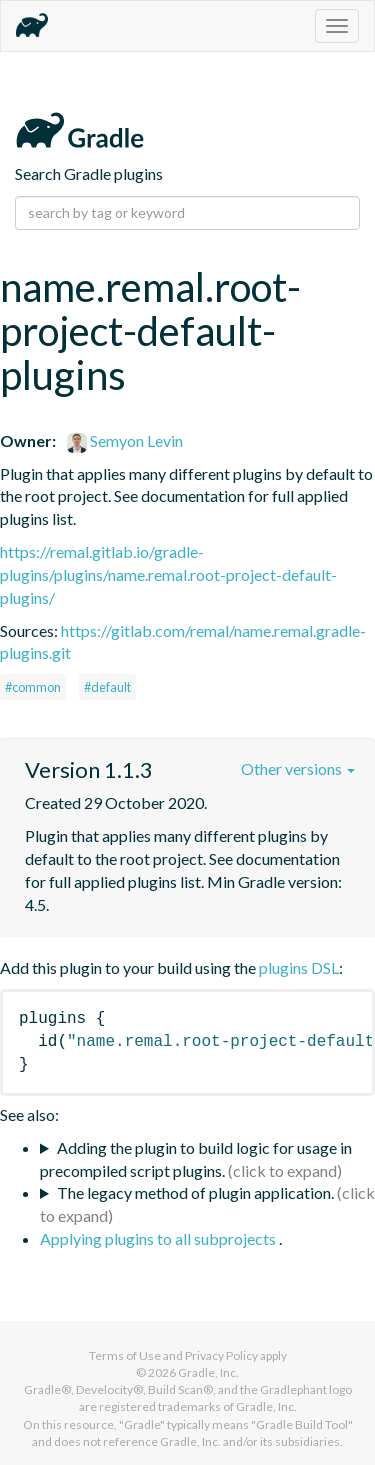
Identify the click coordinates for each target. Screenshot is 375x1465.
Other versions (298, 768)
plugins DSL (299, 967)
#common (33, 687)
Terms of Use (125, 1355)
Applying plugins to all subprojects (159, 1238)
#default (107, 687)
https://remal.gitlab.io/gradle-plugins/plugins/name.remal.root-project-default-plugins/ (168, 574)
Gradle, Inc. (208, 1372)
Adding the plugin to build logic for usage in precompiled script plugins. (196, 1159)
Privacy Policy (221, 1355)
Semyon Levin (125, 440)
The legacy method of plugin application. (195, 1192)
